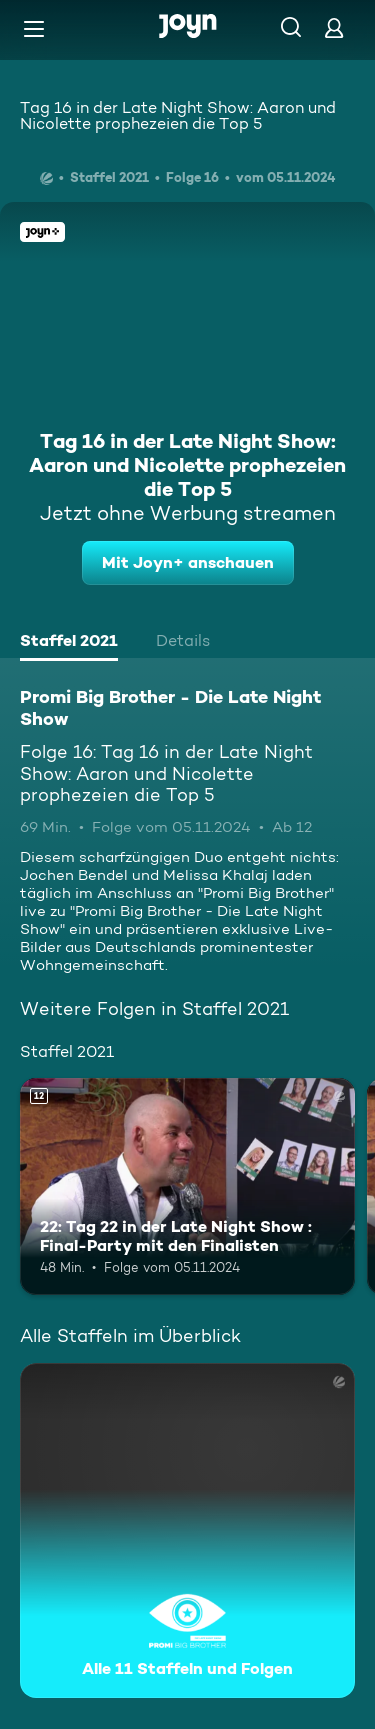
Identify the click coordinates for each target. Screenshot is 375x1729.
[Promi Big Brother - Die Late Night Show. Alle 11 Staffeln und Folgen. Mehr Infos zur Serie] (187, 1530)
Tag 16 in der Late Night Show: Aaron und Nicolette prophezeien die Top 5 (178, 115)
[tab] (69, 643)
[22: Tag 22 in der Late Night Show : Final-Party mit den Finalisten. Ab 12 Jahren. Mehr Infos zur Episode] (187, 1187)
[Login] (334, 27)
